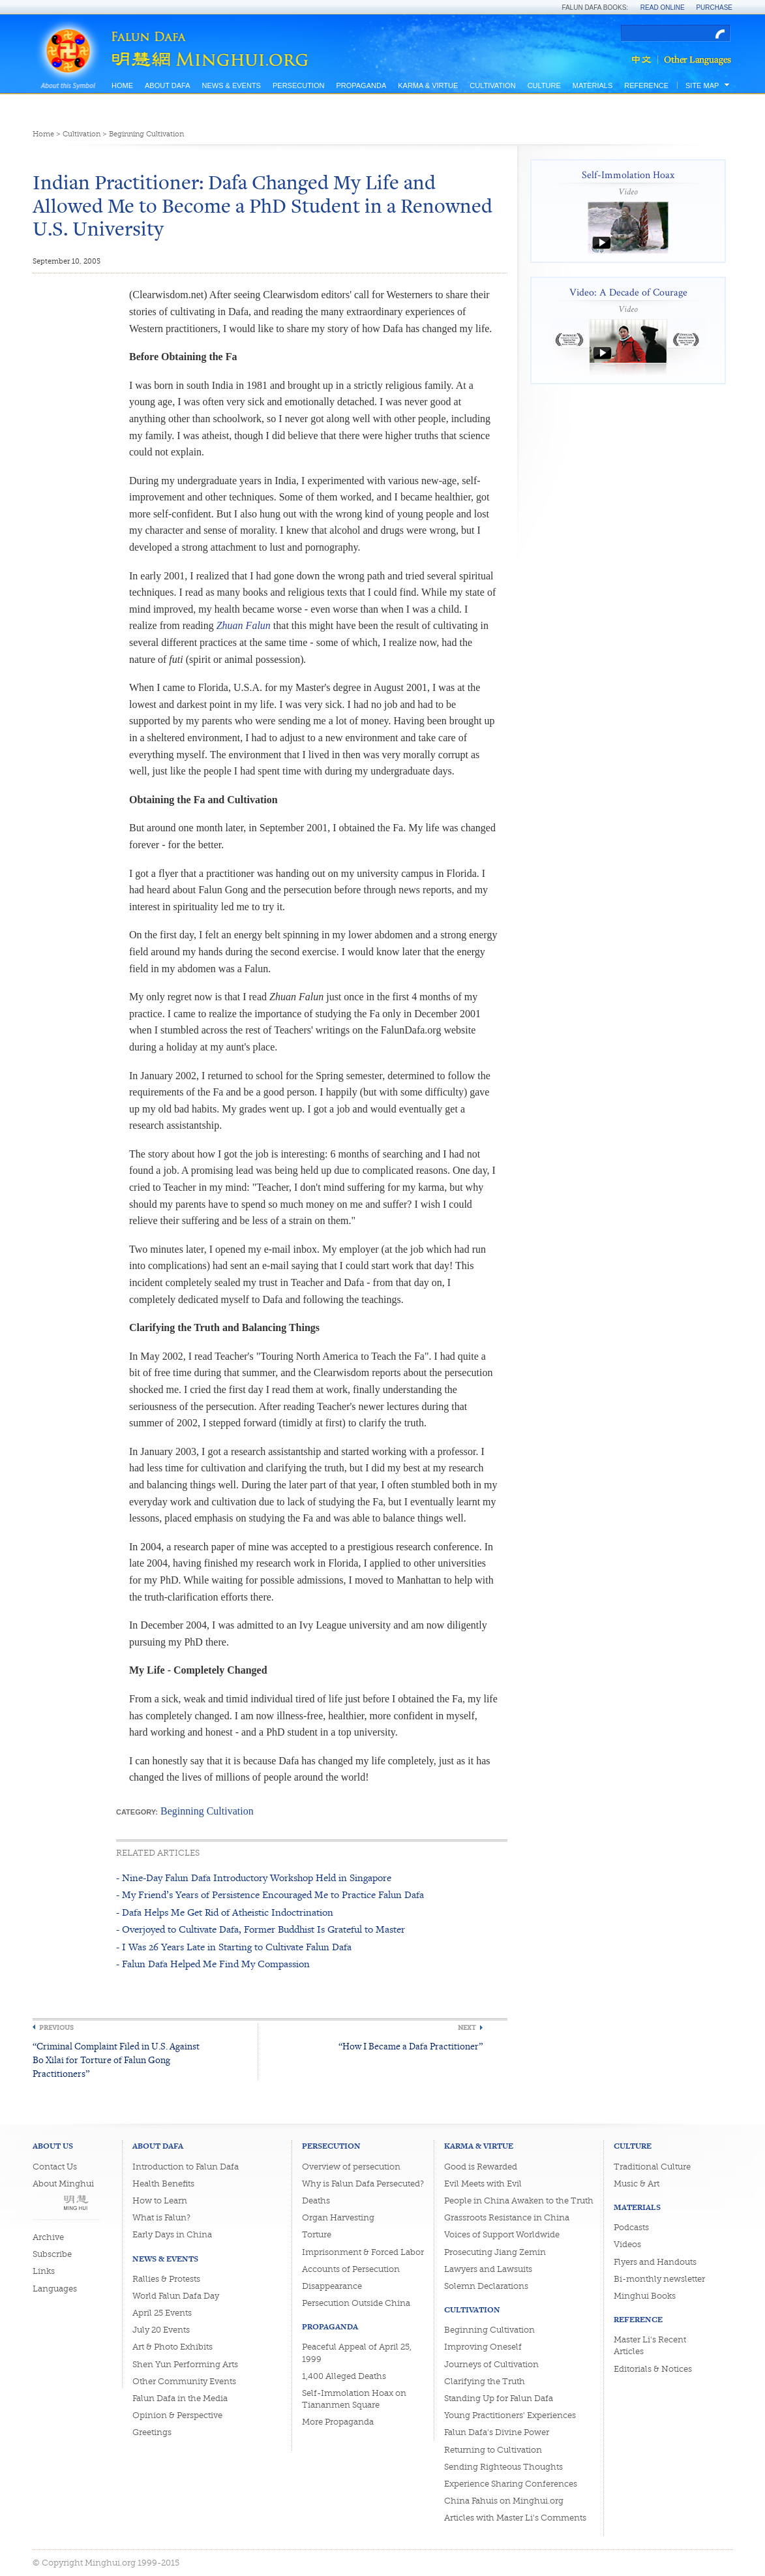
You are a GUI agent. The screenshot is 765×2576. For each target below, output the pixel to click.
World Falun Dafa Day (175, 2296)
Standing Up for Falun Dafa (498, 2398)
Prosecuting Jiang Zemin (495, 2252)
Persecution (298, 85)
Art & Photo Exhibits (172, 2347)
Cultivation (492, 85)
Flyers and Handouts (655, 2262)
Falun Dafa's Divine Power (496, 2432)
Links (44, 2271)
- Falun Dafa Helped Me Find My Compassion (213, 1963)
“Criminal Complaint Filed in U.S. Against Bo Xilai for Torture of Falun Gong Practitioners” (116, 2059)
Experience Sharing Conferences (510, 2484)
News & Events (231, 85)
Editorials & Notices (653, 2369)
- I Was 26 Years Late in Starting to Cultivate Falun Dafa (234, 1947)
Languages (55, 2288)
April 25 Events (162, 2313)
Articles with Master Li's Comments (515, 2517)
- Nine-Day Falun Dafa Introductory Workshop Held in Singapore (253, 1877)
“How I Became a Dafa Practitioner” (410, 2046)
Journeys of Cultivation (491, 2364)
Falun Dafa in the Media (180, 2398)
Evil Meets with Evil (483, 2183)
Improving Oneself (483, 2347)
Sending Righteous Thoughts (503, 2467)
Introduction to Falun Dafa (185, 2166)
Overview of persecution (351, 2166)
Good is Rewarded (480, 2166)
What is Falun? (161, 2217)
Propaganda (361, 85)
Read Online (662, 7)
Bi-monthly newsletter (659, 2279)
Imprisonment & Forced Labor (363, 2252)
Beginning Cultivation (146, 134)
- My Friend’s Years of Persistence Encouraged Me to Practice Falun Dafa (270, 1894)
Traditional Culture (652, 2166)
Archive (48, 2237)
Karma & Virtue (428, 85)
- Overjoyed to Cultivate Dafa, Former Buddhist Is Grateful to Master (260, 1929)
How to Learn (159, 2200)
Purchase (714, 7)
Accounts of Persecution (351, 2269)
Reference (646, 85)
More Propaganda (338, 2422)
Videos (627, 2244)
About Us (53, 2145)
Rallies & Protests (166, 2279)
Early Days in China (172, 2234)
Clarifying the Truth (484, 2381)
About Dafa (167, 85)
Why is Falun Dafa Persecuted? (363, 2183)
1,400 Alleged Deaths (344, 2376)
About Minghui (63, 2183)
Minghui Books (645, 2296)
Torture (316, 2234)
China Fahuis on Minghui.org (503, 2501)
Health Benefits (163, 2183)
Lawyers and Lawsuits (488, 2269)
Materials (593, 85)
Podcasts (631, 2227)
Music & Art (636, 2183)
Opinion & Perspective (177, 2415)
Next (467, 2027)
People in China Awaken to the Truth (518, 2200)
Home (122, 85)
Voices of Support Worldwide (502, 2234)
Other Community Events (184, 2381)
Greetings (152, 2432)
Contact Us (55, 2166)
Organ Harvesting (338, 2217)
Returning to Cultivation (493, 2450)
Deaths (316, 2200)
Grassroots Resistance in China (506, 2217)
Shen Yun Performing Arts (185, 2364)
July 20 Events (161, 2330)
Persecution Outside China (356, 2303)
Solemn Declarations (486, 2286)
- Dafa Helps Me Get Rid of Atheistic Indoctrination (224, 1912)
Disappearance (332, 2286)
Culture (544, 85)
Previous (56, 2027)
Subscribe (52, 2254)
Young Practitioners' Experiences (510, 2415)
